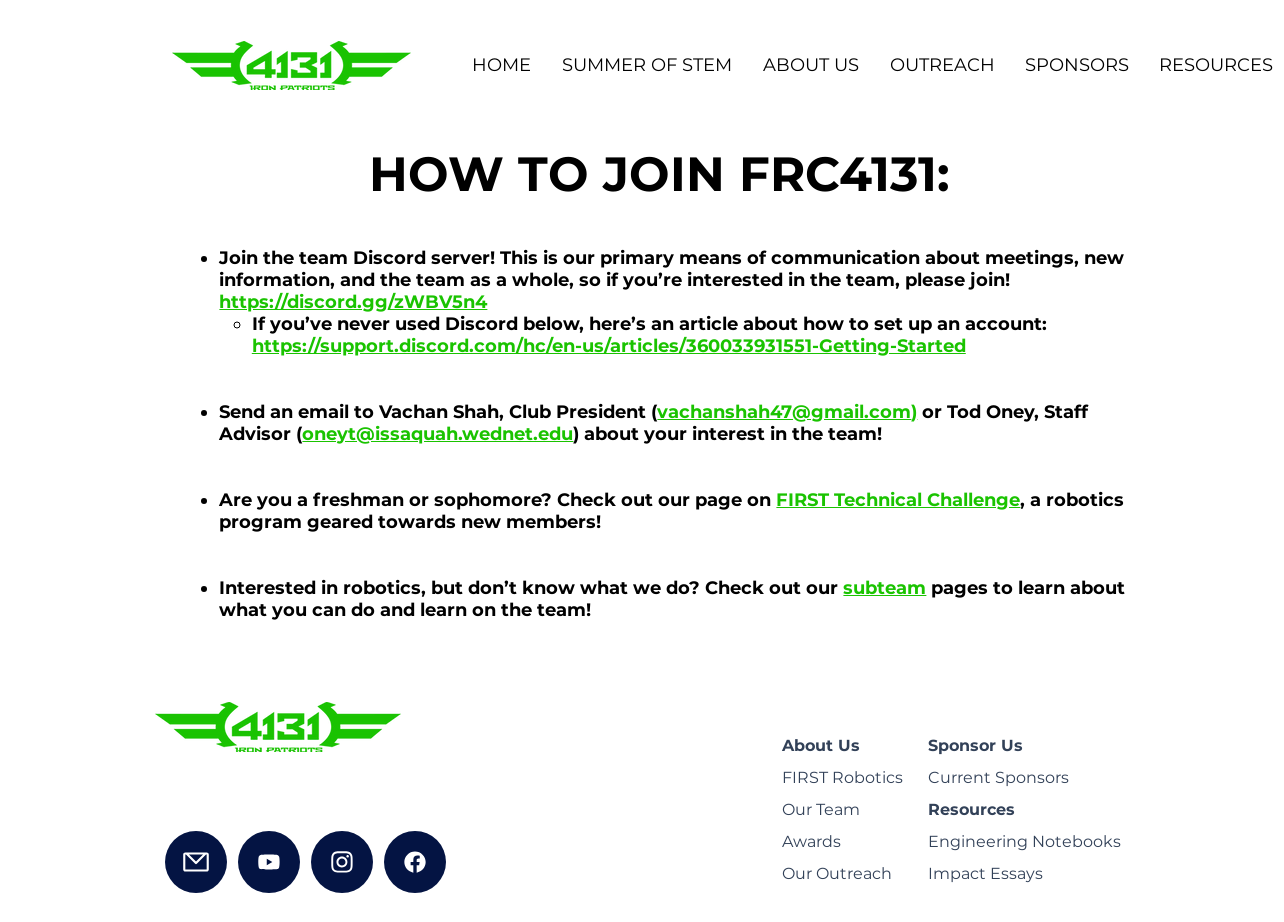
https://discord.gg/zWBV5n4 (353, 302)
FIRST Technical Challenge (898, 500)
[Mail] (196, 862)
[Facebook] (415, 862)
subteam (884, 588)
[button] (810, 65)
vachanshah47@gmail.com (784, 412)
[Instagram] (342, 862)
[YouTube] (269, 862)
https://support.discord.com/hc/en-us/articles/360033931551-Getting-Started (609, 346)
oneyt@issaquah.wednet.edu (437, 434)
